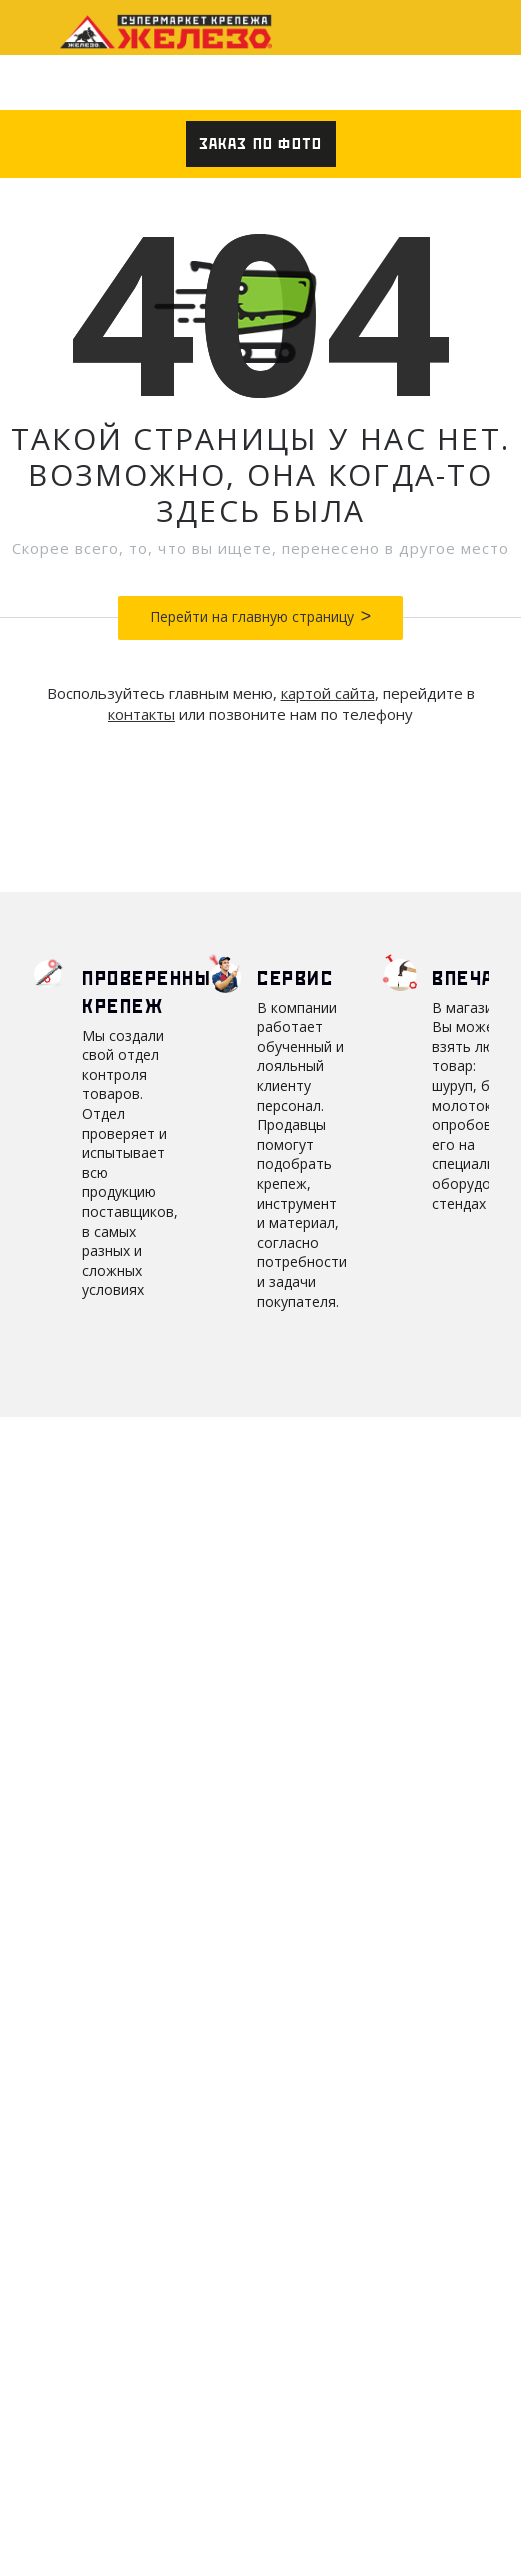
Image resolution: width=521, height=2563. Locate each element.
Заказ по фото (261, 144)
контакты (141, 714)
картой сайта (328, 693)
